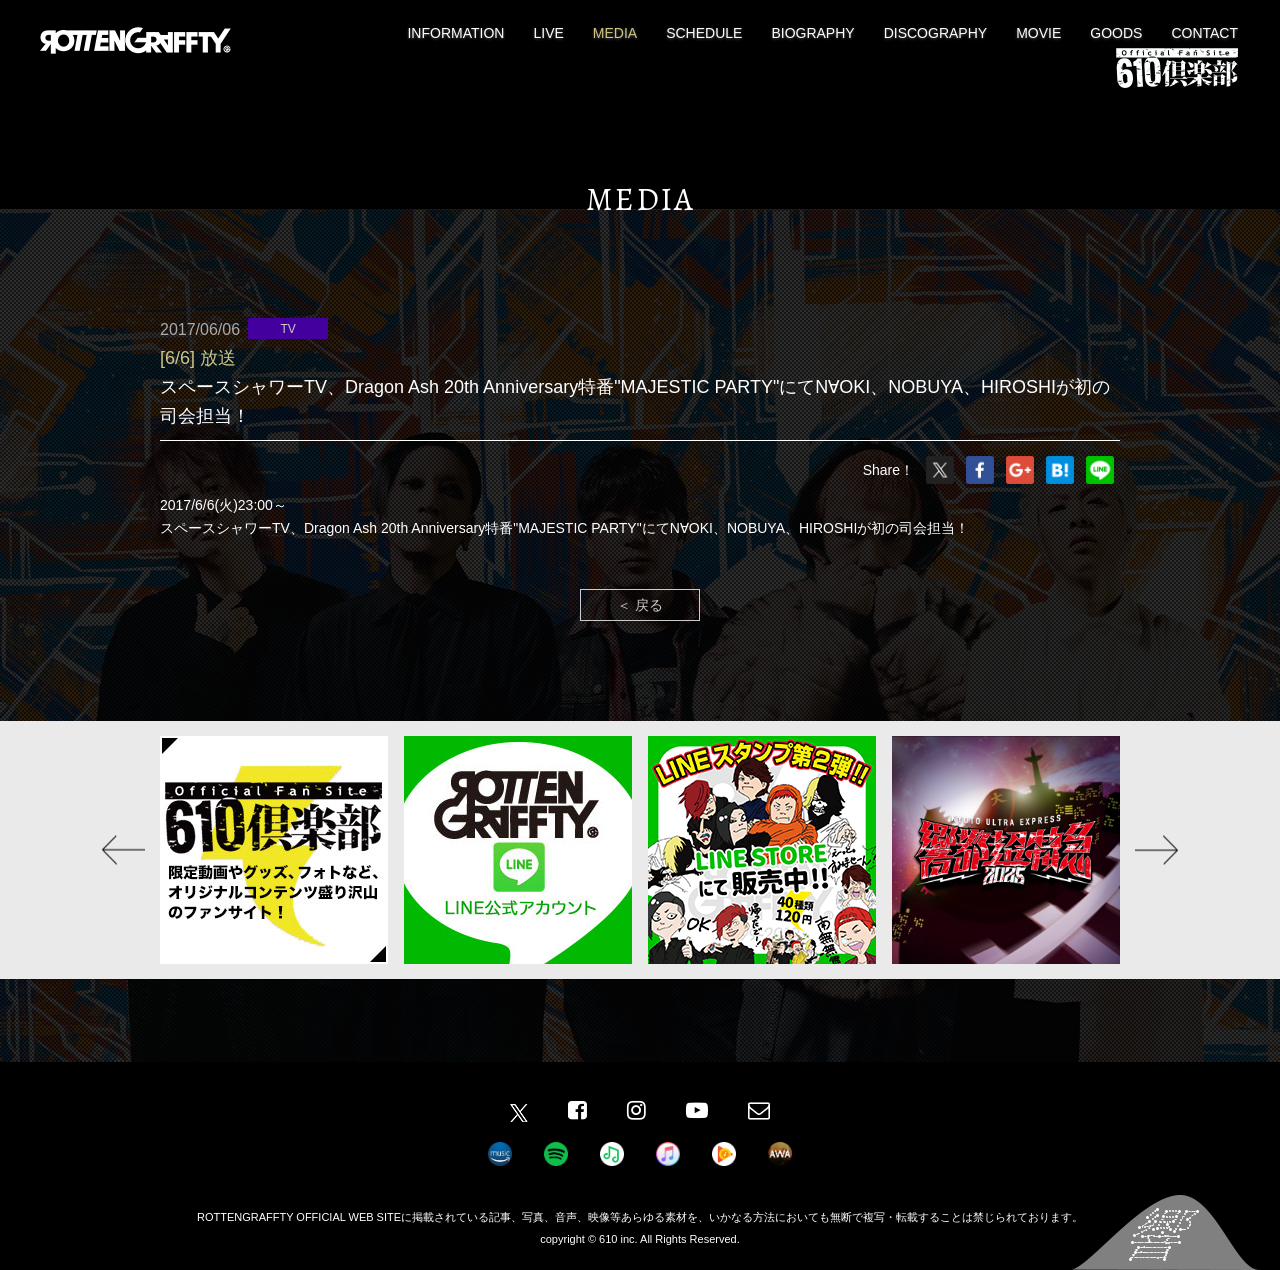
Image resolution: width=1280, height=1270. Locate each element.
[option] (274, 850)
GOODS (1116, 33)
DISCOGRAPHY (935, 33)
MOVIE (1038, 33)
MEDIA (615, 33)
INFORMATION (455, 33)
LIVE (548, 33)
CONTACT (1204, 33)
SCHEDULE (704, 33)
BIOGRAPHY (812, 33)
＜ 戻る (640, 605)
